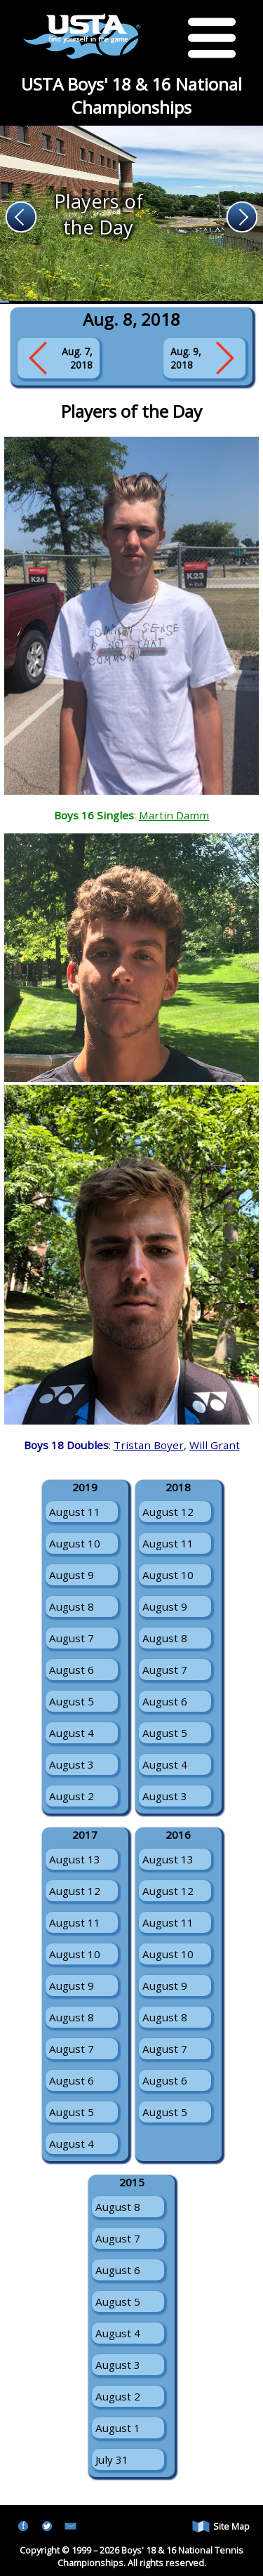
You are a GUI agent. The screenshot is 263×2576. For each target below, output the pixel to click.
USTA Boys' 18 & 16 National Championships (131, 95)
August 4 (71, 1733)
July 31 (111, 2459)
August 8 (71, 1606)
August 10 (74, 1543)
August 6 (71, 1670)
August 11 (74, 1512)
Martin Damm (174, 815)
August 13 (74, 1859)
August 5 (71, 1701)
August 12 (168, 1512)
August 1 (117, 2428)
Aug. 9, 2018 (185, 358)
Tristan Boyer (149, 1445)
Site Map (221, 2526)
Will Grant (214, 1445)
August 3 (71, 1764)
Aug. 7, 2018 (77, 358)
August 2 (71, 1796)
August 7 (71, 1638)
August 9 (71, 1575)
